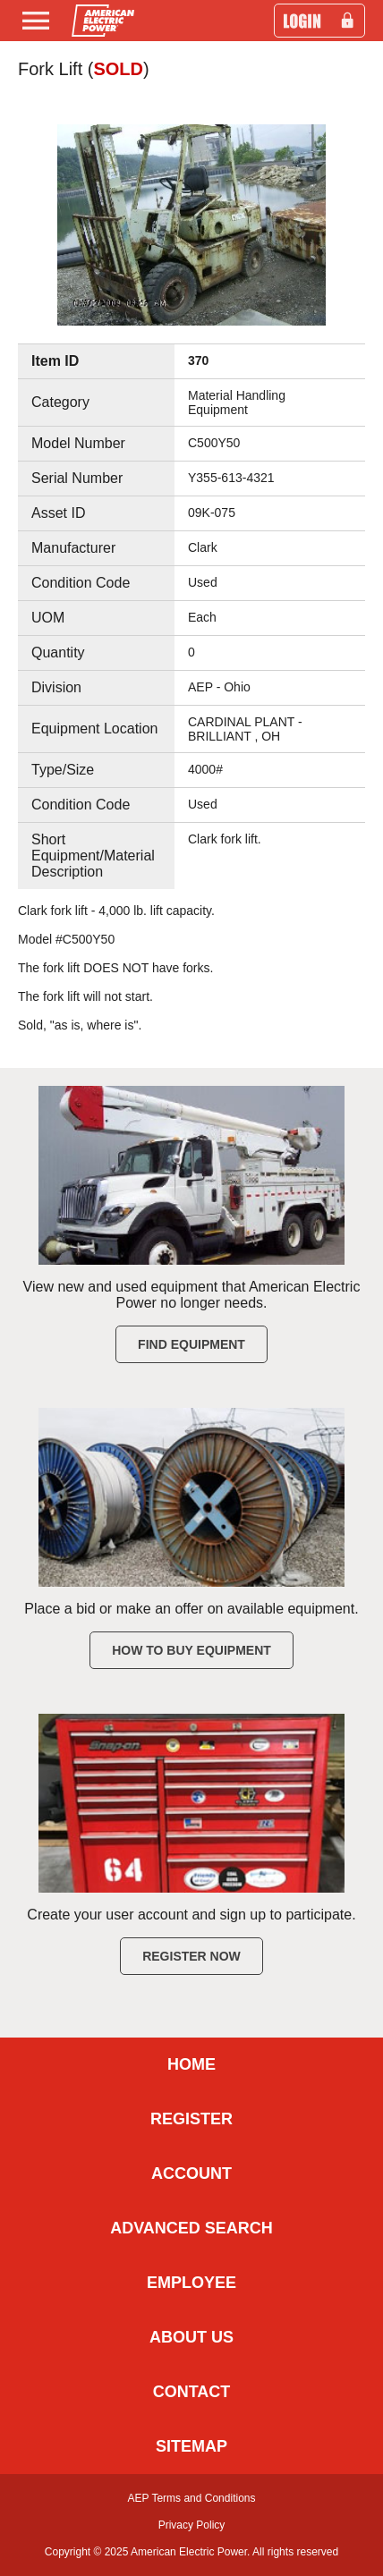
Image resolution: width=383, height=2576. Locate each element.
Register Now (191, 1956)
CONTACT (192, 2392)
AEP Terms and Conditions (192, 2498)
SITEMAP (191, 2446)
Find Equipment (191, 1344)
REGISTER (191, 2119)
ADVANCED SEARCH (191, 2228)
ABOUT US (191, 2337)
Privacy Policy (192, 2525)
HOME (191, 2064)
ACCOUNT (191, 2173)
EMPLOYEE (191, 2283)
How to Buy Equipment (191, 1650)
